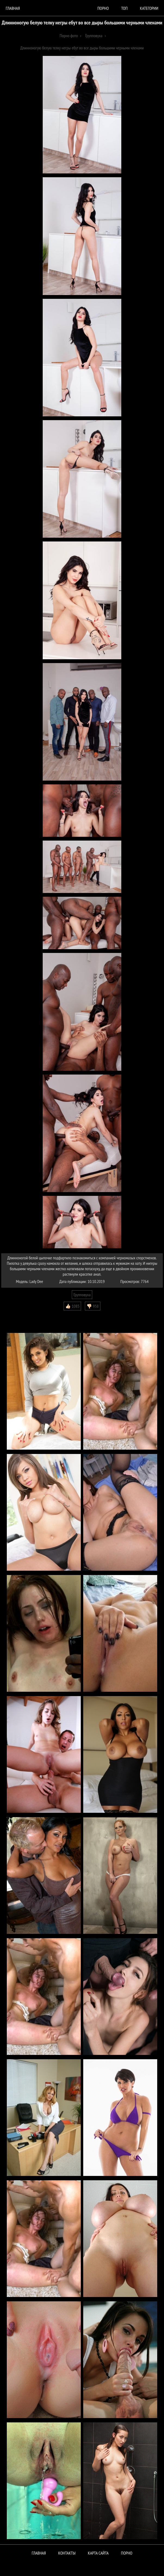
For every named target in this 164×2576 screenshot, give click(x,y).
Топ (124, 8)
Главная (13, 8)
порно (103, 8)
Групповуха (82, 1294)
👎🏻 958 (92, 1306)
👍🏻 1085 (72, 1306)
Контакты (67, 2553)
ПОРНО (126, 2553)
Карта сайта (98, 2553)
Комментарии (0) (17, 1314)
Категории (149, 8)
